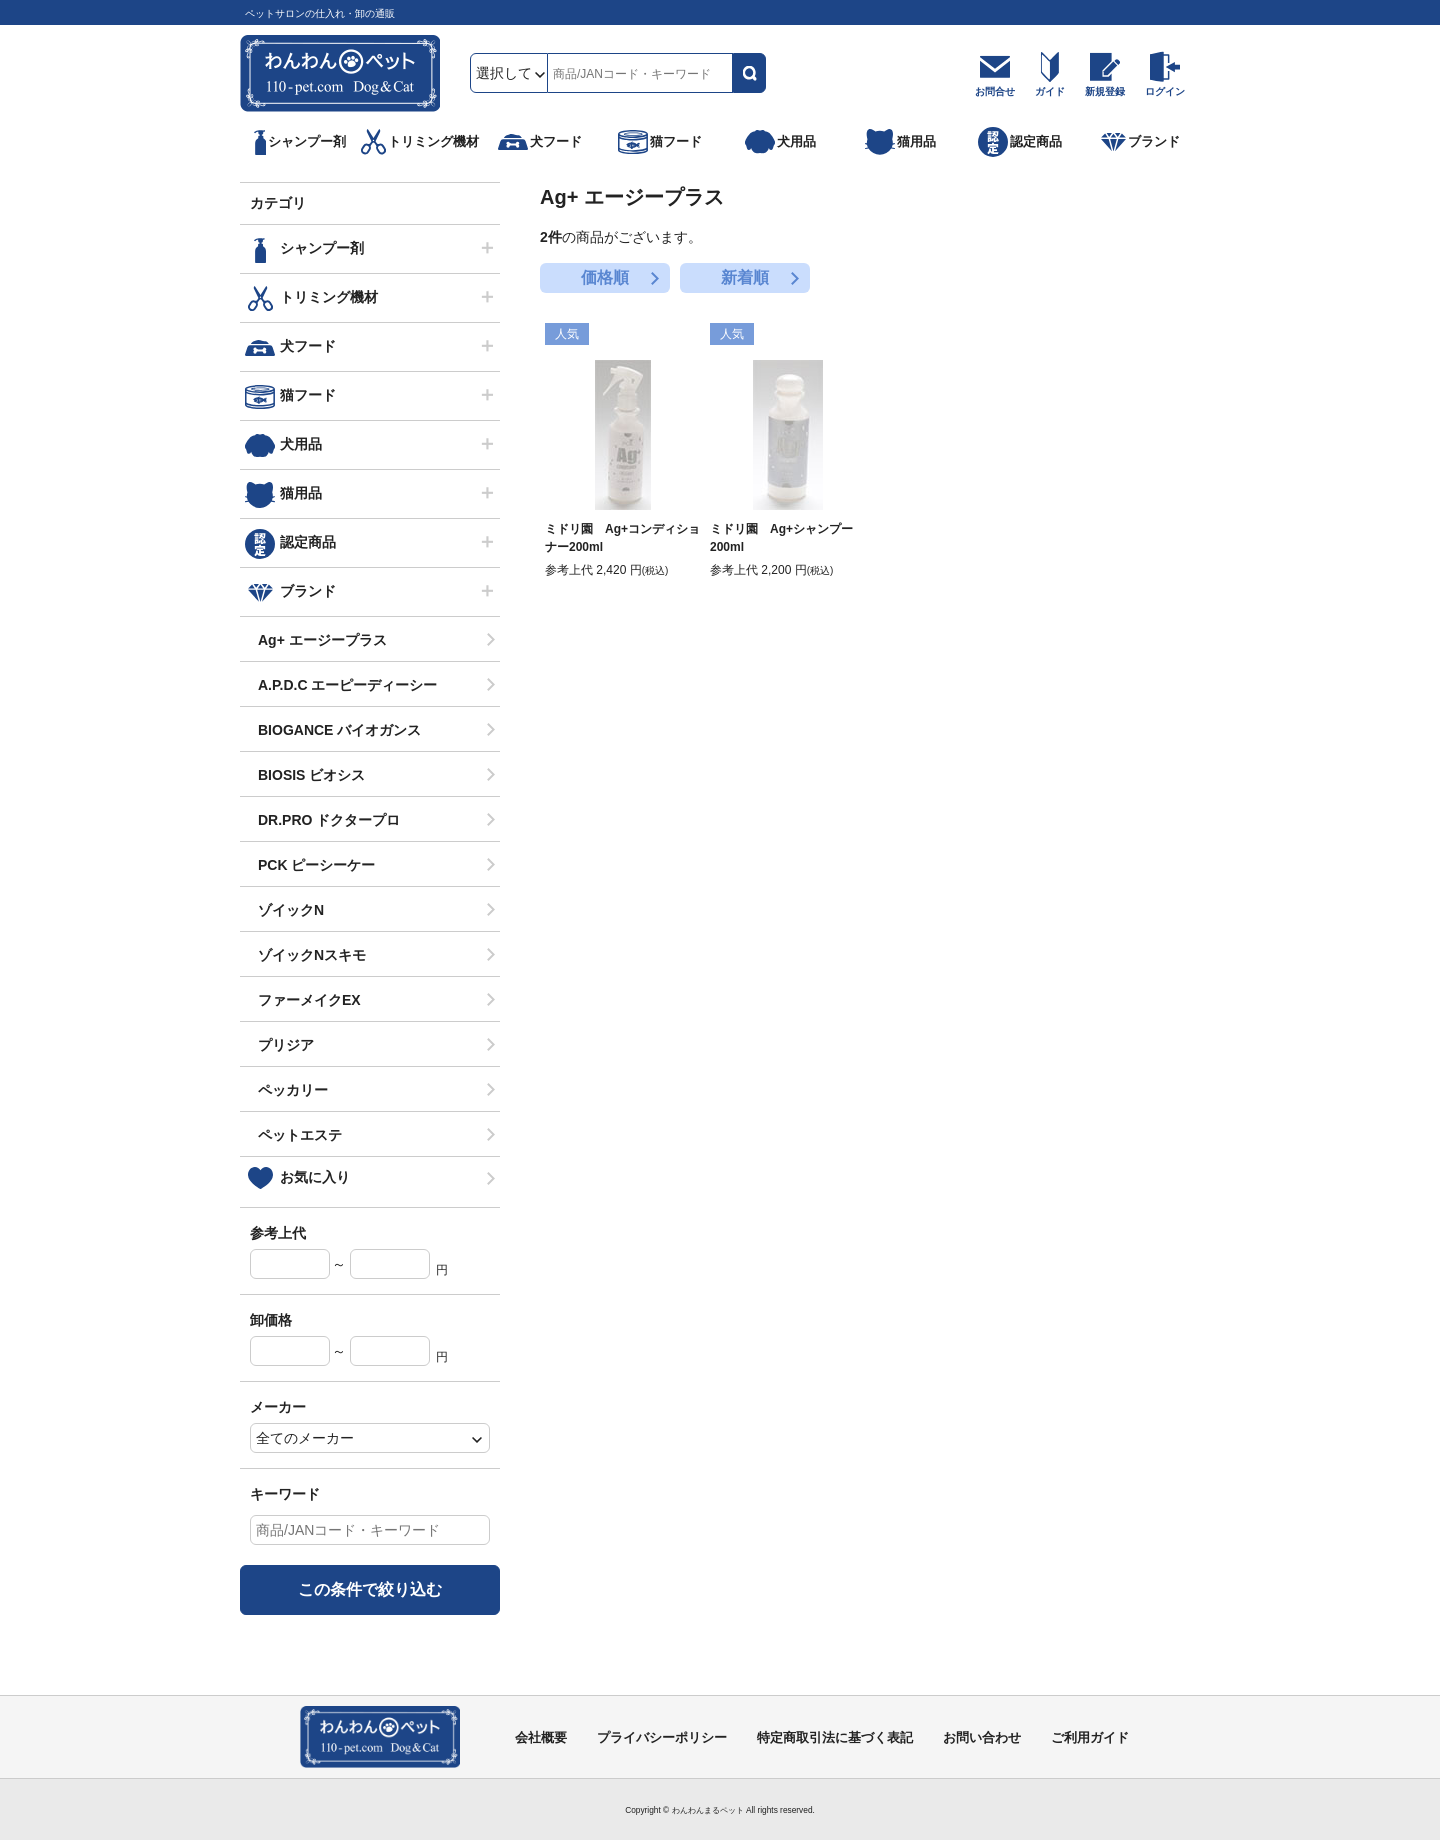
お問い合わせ (982, 1737)
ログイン (1165, 91)
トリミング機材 (329, 297)
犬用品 (301, 444)
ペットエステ (300, 1135)
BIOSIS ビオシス (311, 775)
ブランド (308, 591)
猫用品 (301, 493)
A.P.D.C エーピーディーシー (347, 685)
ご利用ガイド (1090, 1737)
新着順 (745, 277)
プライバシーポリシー (662, 1737)
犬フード (308, 346)
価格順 (605, 277)
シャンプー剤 (322, 248)
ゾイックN (291, 910)
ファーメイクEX (309, 1000)
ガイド (1050, 91)
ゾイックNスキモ (312, 955)
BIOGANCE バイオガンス (339, 730)
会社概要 (541, 1737)
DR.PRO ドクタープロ (329, 820)
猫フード (308, 395)
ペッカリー (293, 1090)
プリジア (286, 1045)
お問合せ (995, 91)
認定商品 (308, 542)
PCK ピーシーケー (316, 865)
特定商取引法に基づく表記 (835, 1737)
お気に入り (315, 1177)
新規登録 (1105, 91)
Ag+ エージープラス (322, 640)
